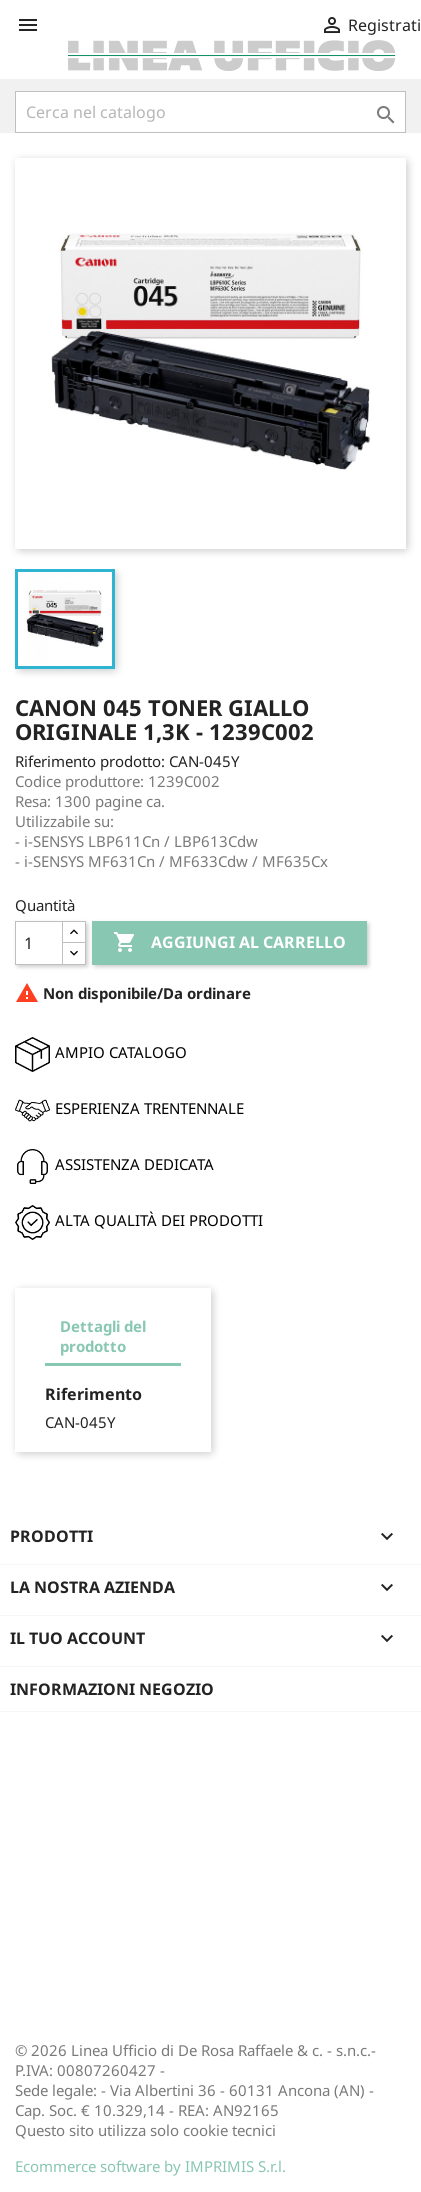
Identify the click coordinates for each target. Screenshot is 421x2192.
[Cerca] (210, 112)
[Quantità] (39, 943)
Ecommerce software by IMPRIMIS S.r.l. (150, 2166)
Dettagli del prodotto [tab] (103, 1336)
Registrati (370, 25)
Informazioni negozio (112, 1689)
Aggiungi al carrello (229, 943)
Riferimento (93, 1394)
